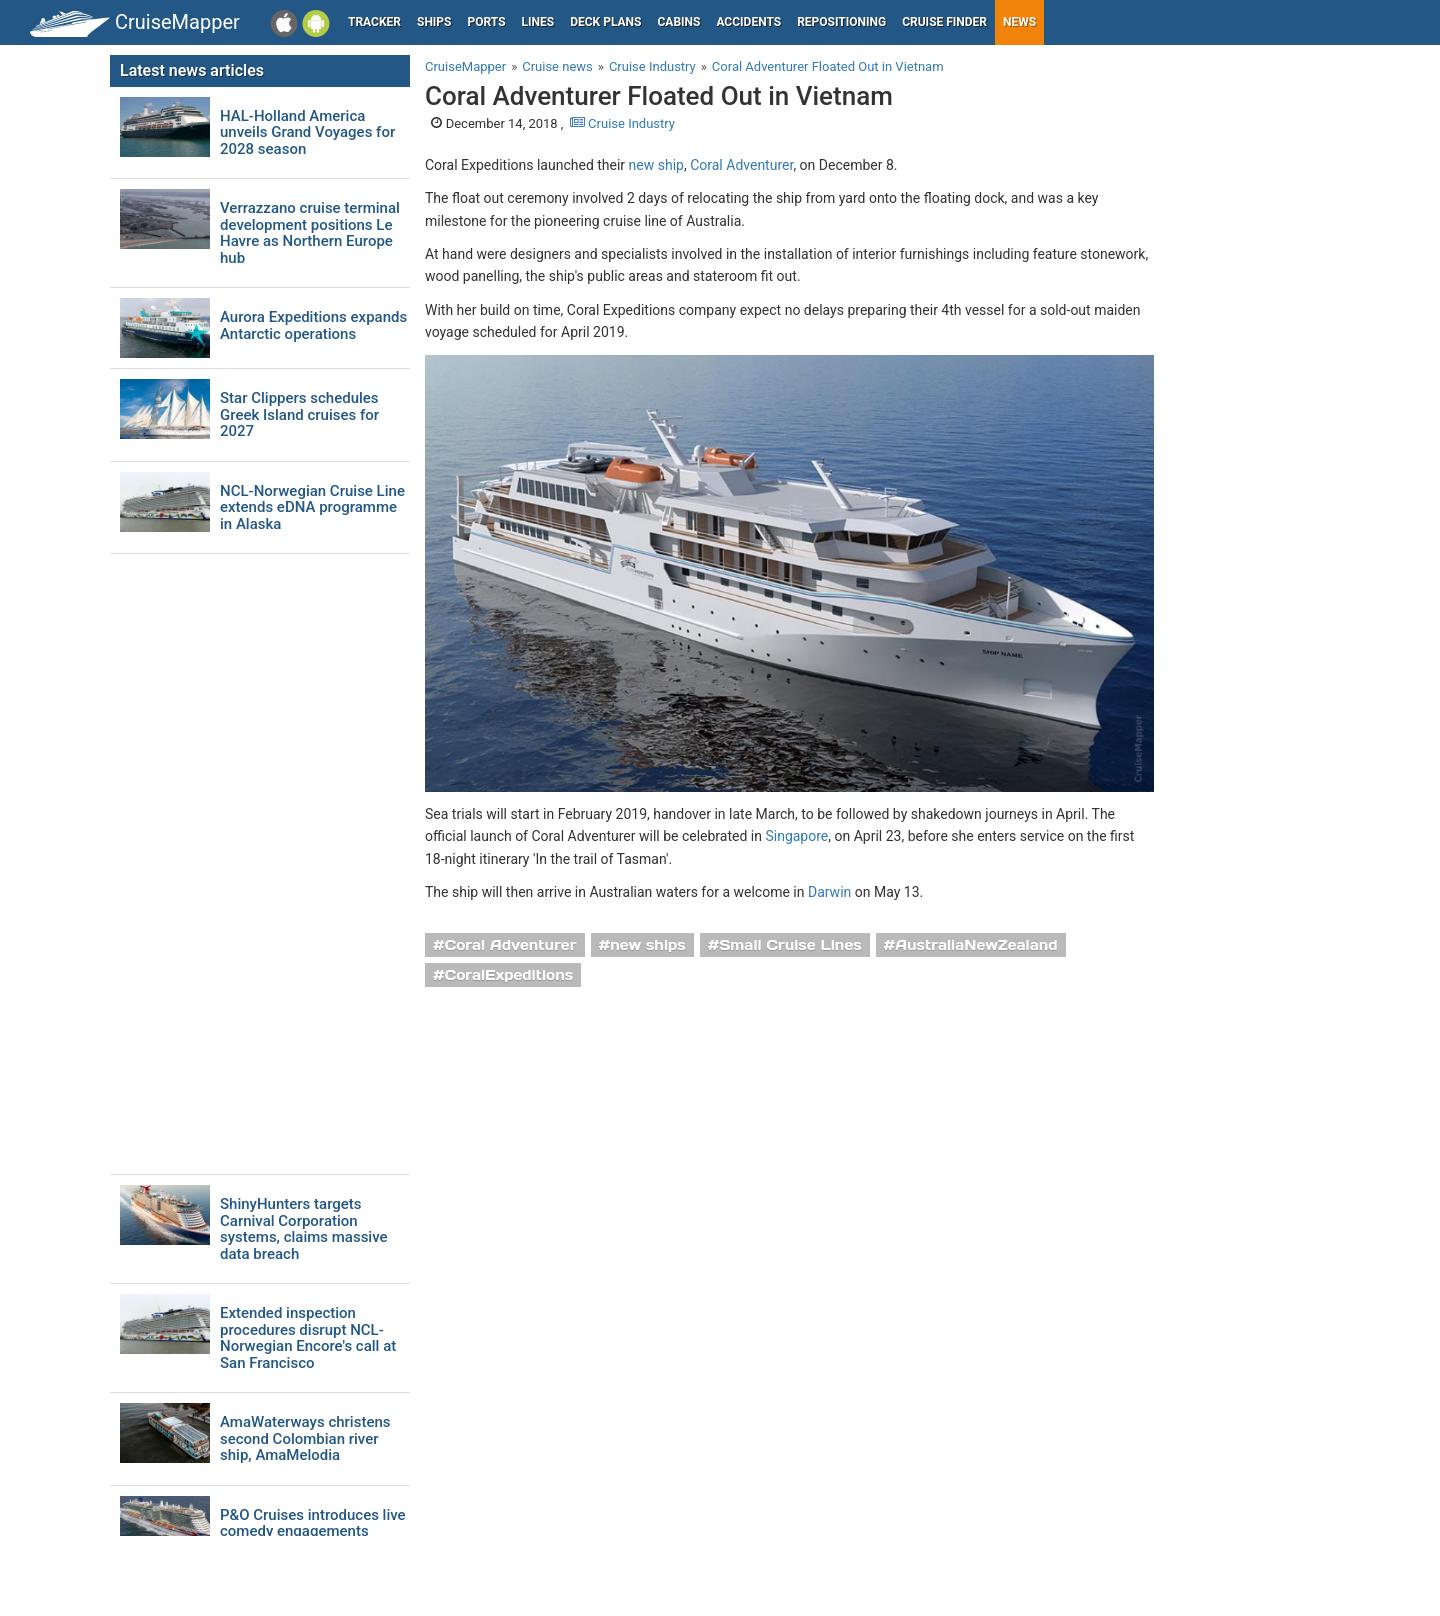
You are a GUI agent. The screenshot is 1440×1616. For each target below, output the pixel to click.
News (1019, 22)
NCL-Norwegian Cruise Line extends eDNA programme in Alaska (312, 508)
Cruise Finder (944, 22)
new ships (647, 945)
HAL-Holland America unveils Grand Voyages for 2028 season (307, 133)
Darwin (829, 892)
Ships (434, 22)
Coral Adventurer (741, 165)
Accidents (748, 22)
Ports (487, 22)
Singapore (796, 836)
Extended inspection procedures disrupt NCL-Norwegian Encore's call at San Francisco (308, 1338)
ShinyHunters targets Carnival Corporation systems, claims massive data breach (304, 1229)
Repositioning (841, 22)
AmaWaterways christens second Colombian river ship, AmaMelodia (305, 1439)
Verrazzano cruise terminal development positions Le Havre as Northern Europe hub (310, 233)
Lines (538, 22)
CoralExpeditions (509, 975)
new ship (656, 165)
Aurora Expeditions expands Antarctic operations (313, 325)
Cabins (678, 22)
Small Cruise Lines (790, 945)
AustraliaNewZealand (976, 945)
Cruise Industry (622, 123)
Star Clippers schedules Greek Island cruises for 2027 (299, 415)
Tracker (374, 22)
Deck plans (605, 22)
